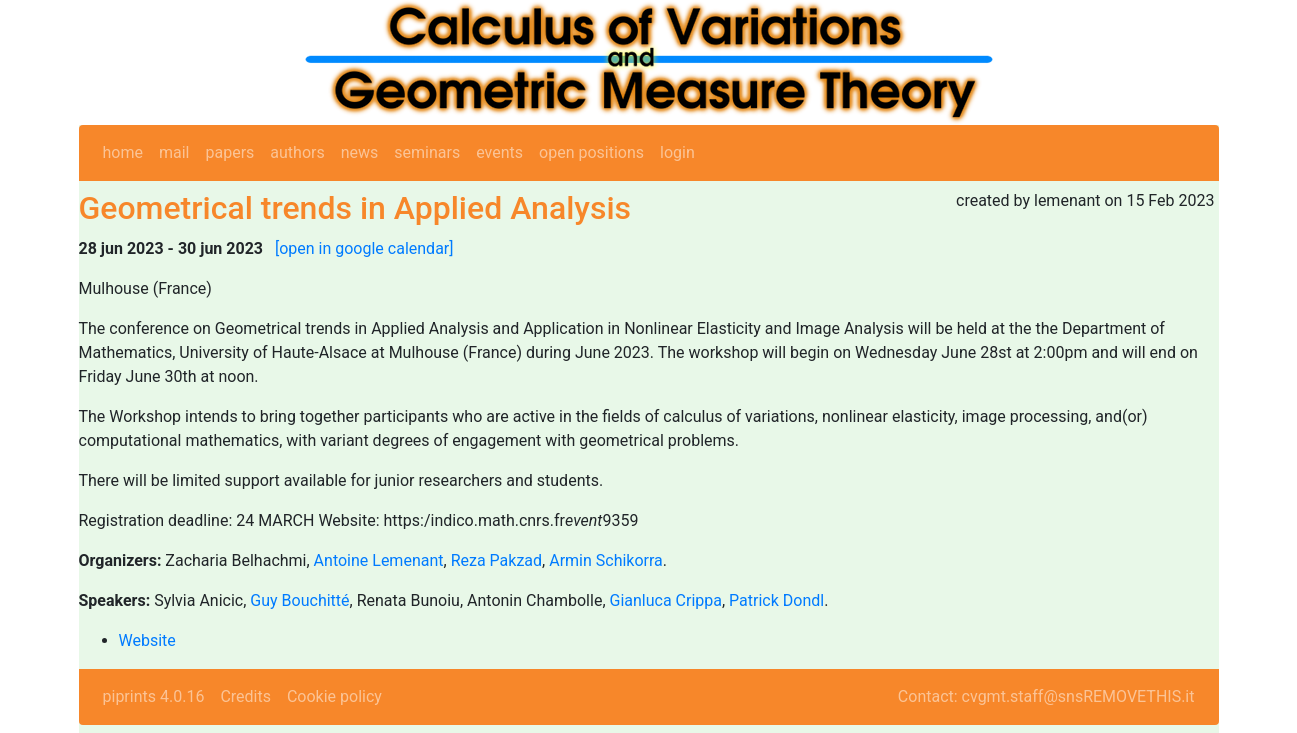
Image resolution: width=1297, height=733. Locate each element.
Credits (245, 696)
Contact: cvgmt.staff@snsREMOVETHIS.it (1046, 696)
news (360, 152)
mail (174, 152)
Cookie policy (334, 696)
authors (297, 152)
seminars (427, 152)
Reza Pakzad (496, 560)
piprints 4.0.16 (154, 696)
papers (229, 152)
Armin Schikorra (606, 560)
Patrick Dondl (776, 600)
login (677, 152)
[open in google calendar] (364, 248)
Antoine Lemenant (379, 560)
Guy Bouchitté (299, 600)
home (123, 152)
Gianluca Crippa (666, 600)
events (499, 152)
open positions (591, 152)
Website (147, 640)
